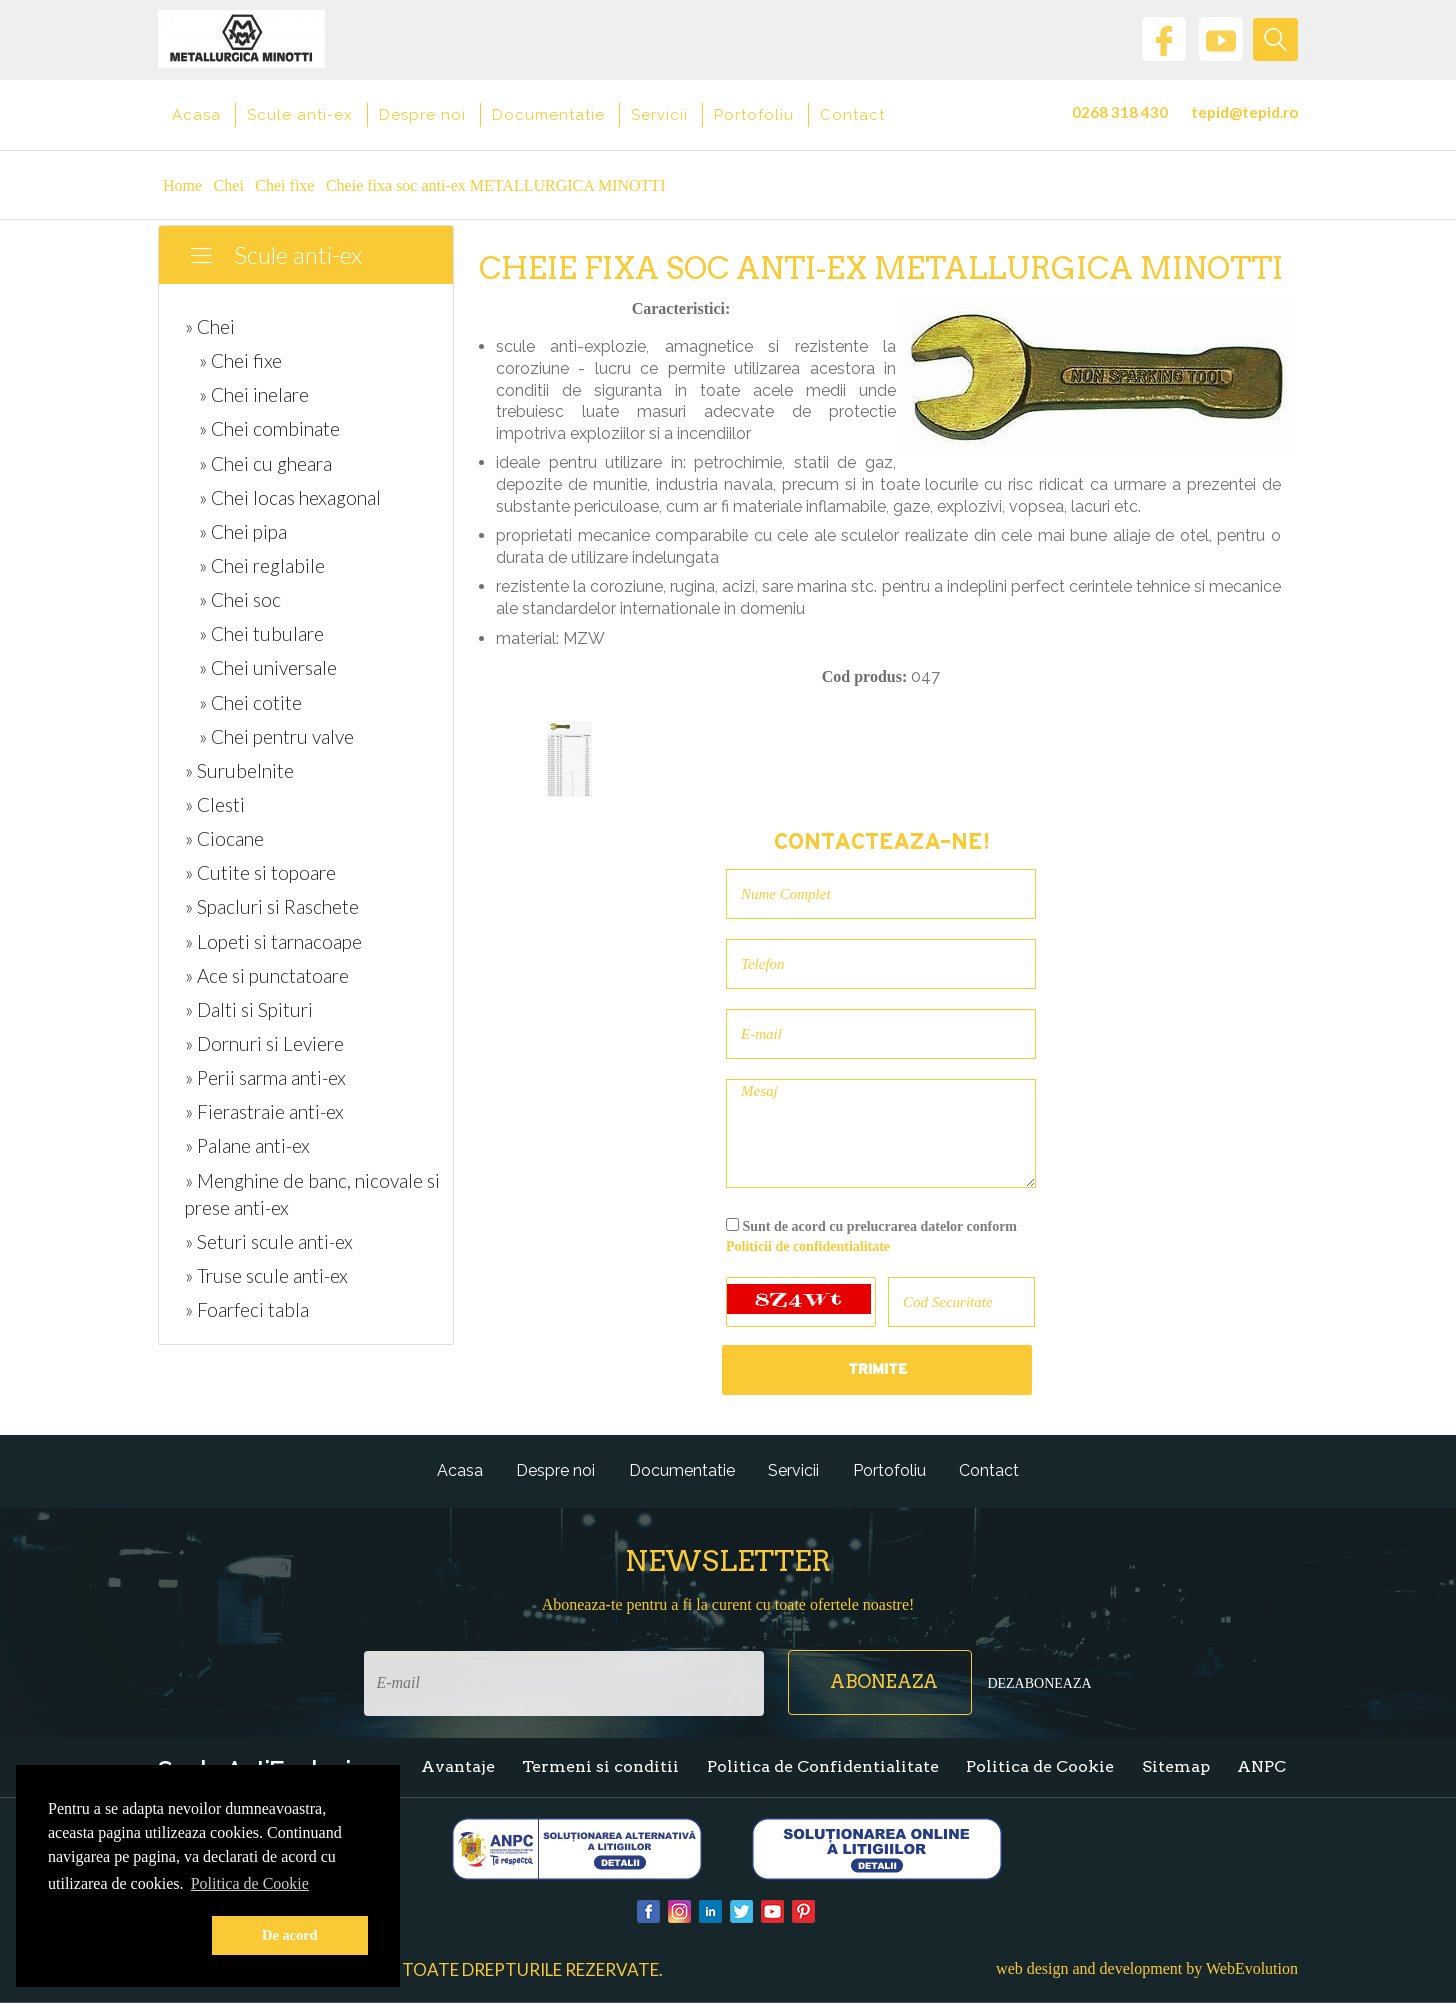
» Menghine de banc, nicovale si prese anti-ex (312, 1194)
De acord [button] (290, 1935)
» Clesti (215, 804)
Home (182, 185)
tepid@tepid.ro (1244, 112)
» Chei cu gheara (265, 463)
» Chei (210, 326)
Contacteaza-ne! (881, 842)
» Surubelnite (239, 770)
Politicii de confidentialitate (808, 1246)
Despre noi (422, 115)
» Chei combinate (269, 428)
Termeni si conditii (600, 1766)
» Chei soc (240, 599)
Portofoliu (754, 115)
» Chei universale (268, 667)
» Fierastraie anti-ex (264, 1111)
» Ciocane (224, 838)
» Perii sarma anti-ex (265, 1077)
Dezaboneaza (1039, 1683)
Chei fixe (284, 185)
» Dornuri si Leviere (264, 1043)
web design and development (1089, 1968)
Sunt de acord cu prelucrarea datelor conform (871, 1236)
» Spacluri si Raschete (272, 906)
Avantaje (458, 1766)
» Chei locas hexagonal (290, 497)
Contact (852, 115)
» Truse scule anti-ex (266, 1275)
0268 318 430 (1120, 112)
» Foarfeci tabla (247, 1309)
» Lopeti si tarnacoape (273, 941)
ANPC (1261, 1766)
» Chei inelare (254, 394)
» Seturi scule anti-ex (269, 1241)
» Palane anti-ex (247, 1145)
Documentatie (548, 115)
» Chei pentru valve (276, 736)
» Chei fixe (240, 360)
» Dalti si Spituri (249, 1009)
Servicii (659, 115)
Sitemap (1176, 1766)
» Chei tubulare (261, 633)
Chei (229, 185)
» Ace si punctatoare (267, 975)
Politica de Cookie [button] (250, 1883)
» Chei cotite (250, 702)
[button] (126, 1936)
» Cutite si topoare (260, 872)
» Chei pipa (243, 531)
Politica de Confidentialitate (823, 1766)
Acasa (196, 115)
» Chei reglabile (262, 565)
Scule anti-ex (300, 115)
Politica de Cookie (1040, 1766)
